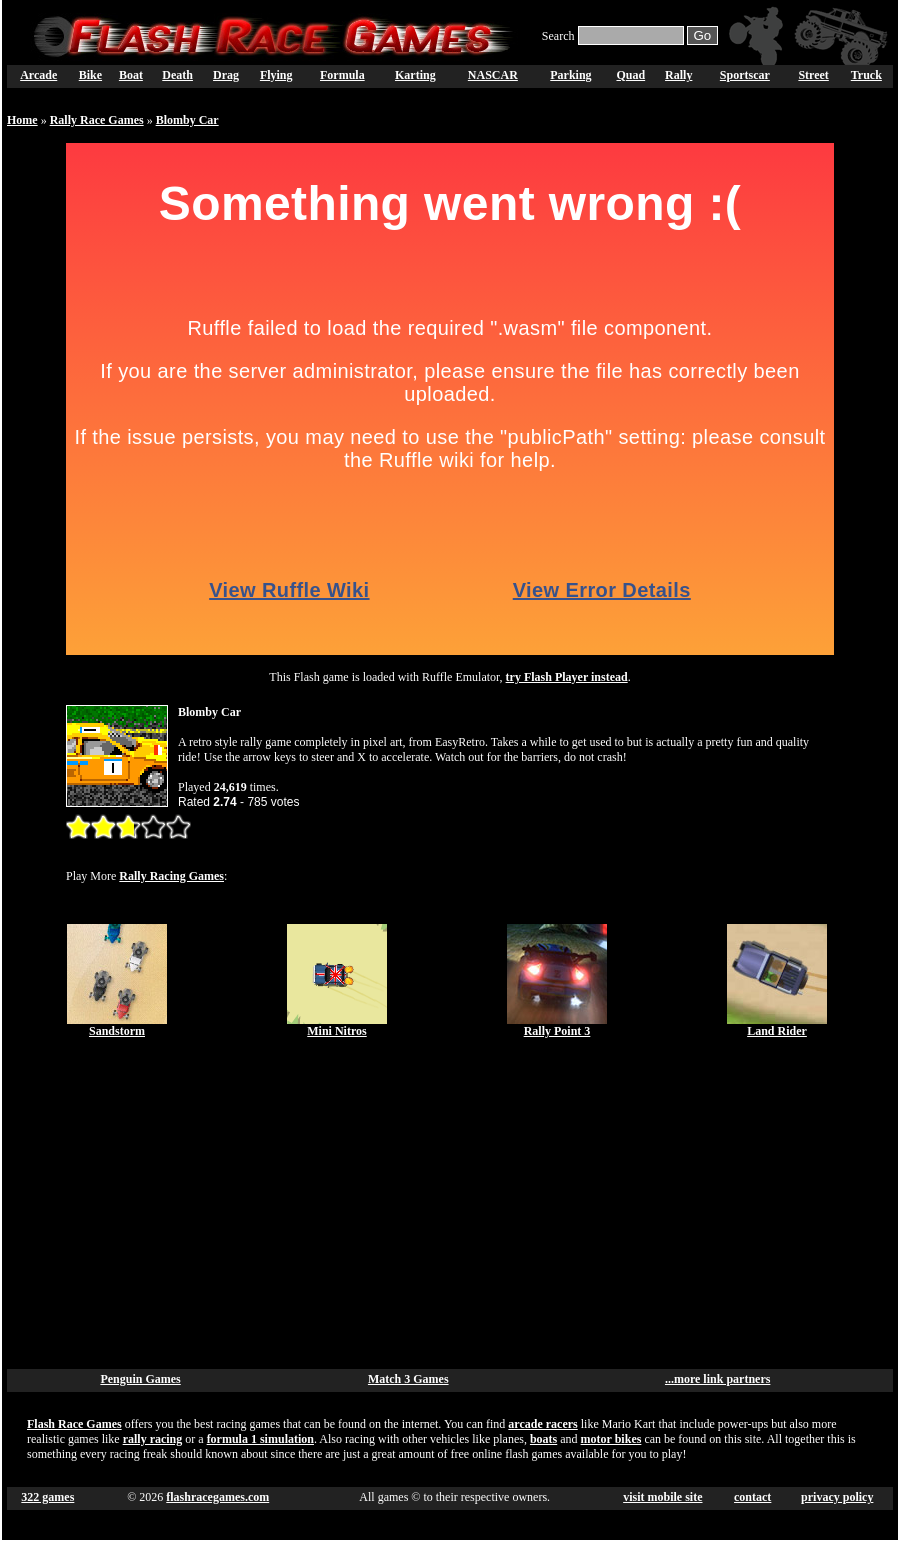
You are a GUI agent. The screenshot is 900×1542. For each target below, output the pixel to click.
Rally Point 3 (557, 1031)
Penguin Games (140, 1379)
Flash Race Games (74, 1424)
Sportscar (745, 75)
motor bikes (611, 1439)
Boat (131, 75)
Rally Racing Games (171, 876)
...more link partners (717, 1379)
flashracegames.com (217, 1497)
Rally (678, 75)
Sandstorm (117, 1031)
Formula (342, 75)
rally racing (153, 1439)
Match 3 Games (408, 1379)
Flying (276, 75)
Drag (226, 75)
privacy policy (837, 1497)
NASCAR (493, 75)
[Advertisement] (450, 1204)
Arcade (38, 75)
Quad (630, 75)
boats (543, 1439)
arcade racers (542, 1424)
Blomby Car (187, 120)
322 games (47, 1497)
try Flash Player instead (567, 677)
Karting (415, 75)
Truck (866, 75)
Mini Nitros (336, 1031)
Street (813, 75)
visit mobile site (662, 1497)
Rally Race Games (97, 120)
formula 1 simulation (260, 1439)
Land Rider (777, 1031)
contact (752, 1497)
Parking (570, 75)
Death (177, 75)
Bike (90, 75)
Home (22, 120)
